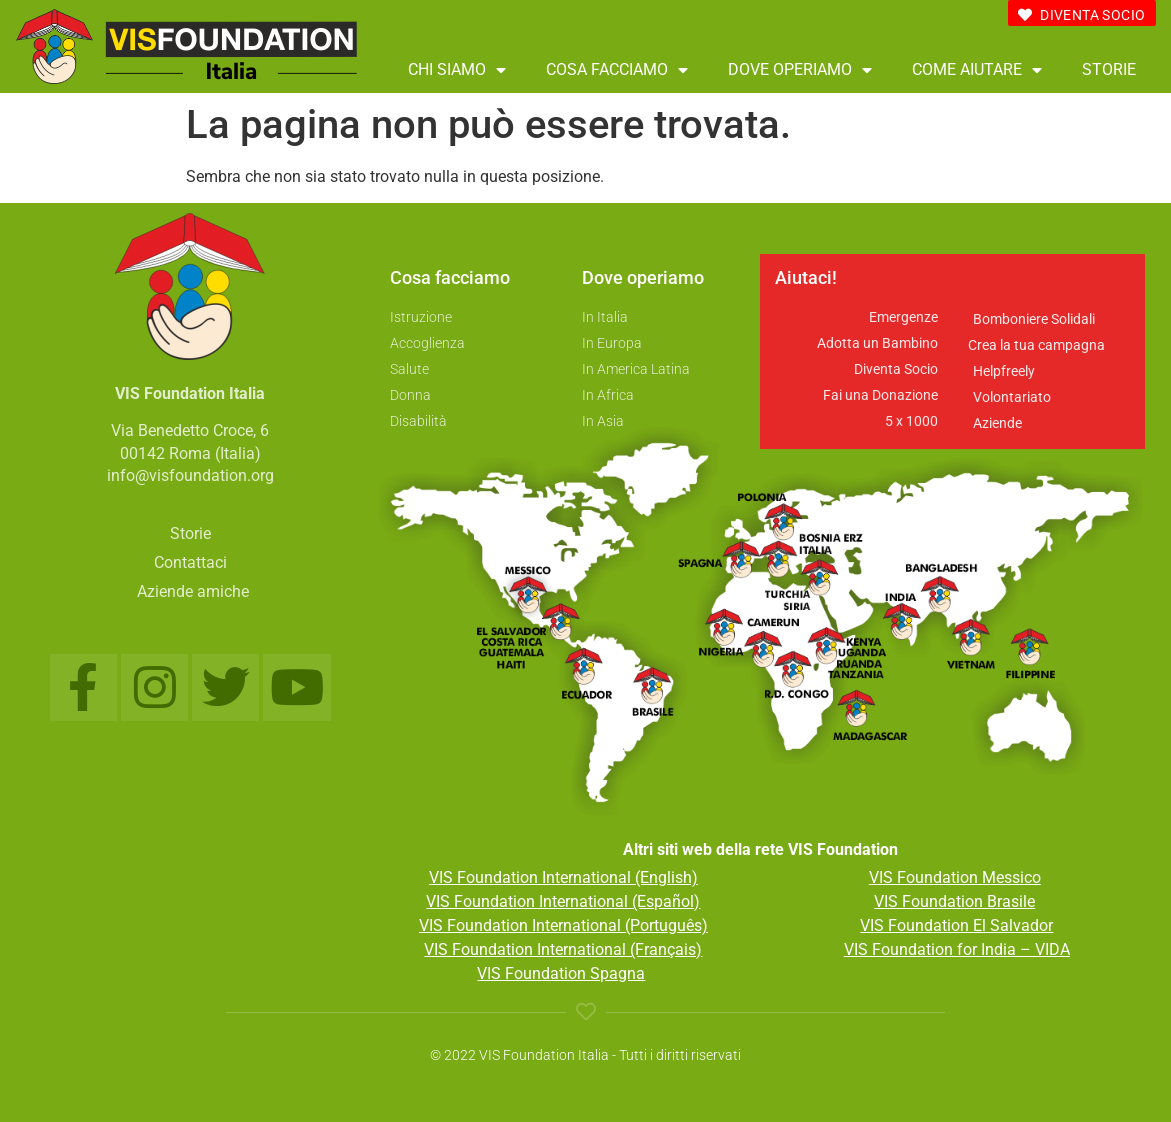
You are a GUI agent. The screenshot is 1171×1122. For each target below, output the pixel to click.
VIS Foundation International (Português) (563, 925)
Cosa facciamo (617, 70)
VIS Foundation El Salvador (956, 925)
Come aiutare (977, 70)
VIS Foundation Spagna (561, 973)
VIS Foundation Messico (955, 877)
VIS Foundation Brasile (954, 901)
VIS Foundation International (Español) (563, 901)
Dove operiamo (800, 70)
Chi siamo (457, 70)
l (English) (662, 877)
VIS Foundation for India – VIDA (957, 949)
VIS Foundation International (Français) (563, 949)
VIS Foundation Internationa (528, 877)
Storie (1109, 69)
